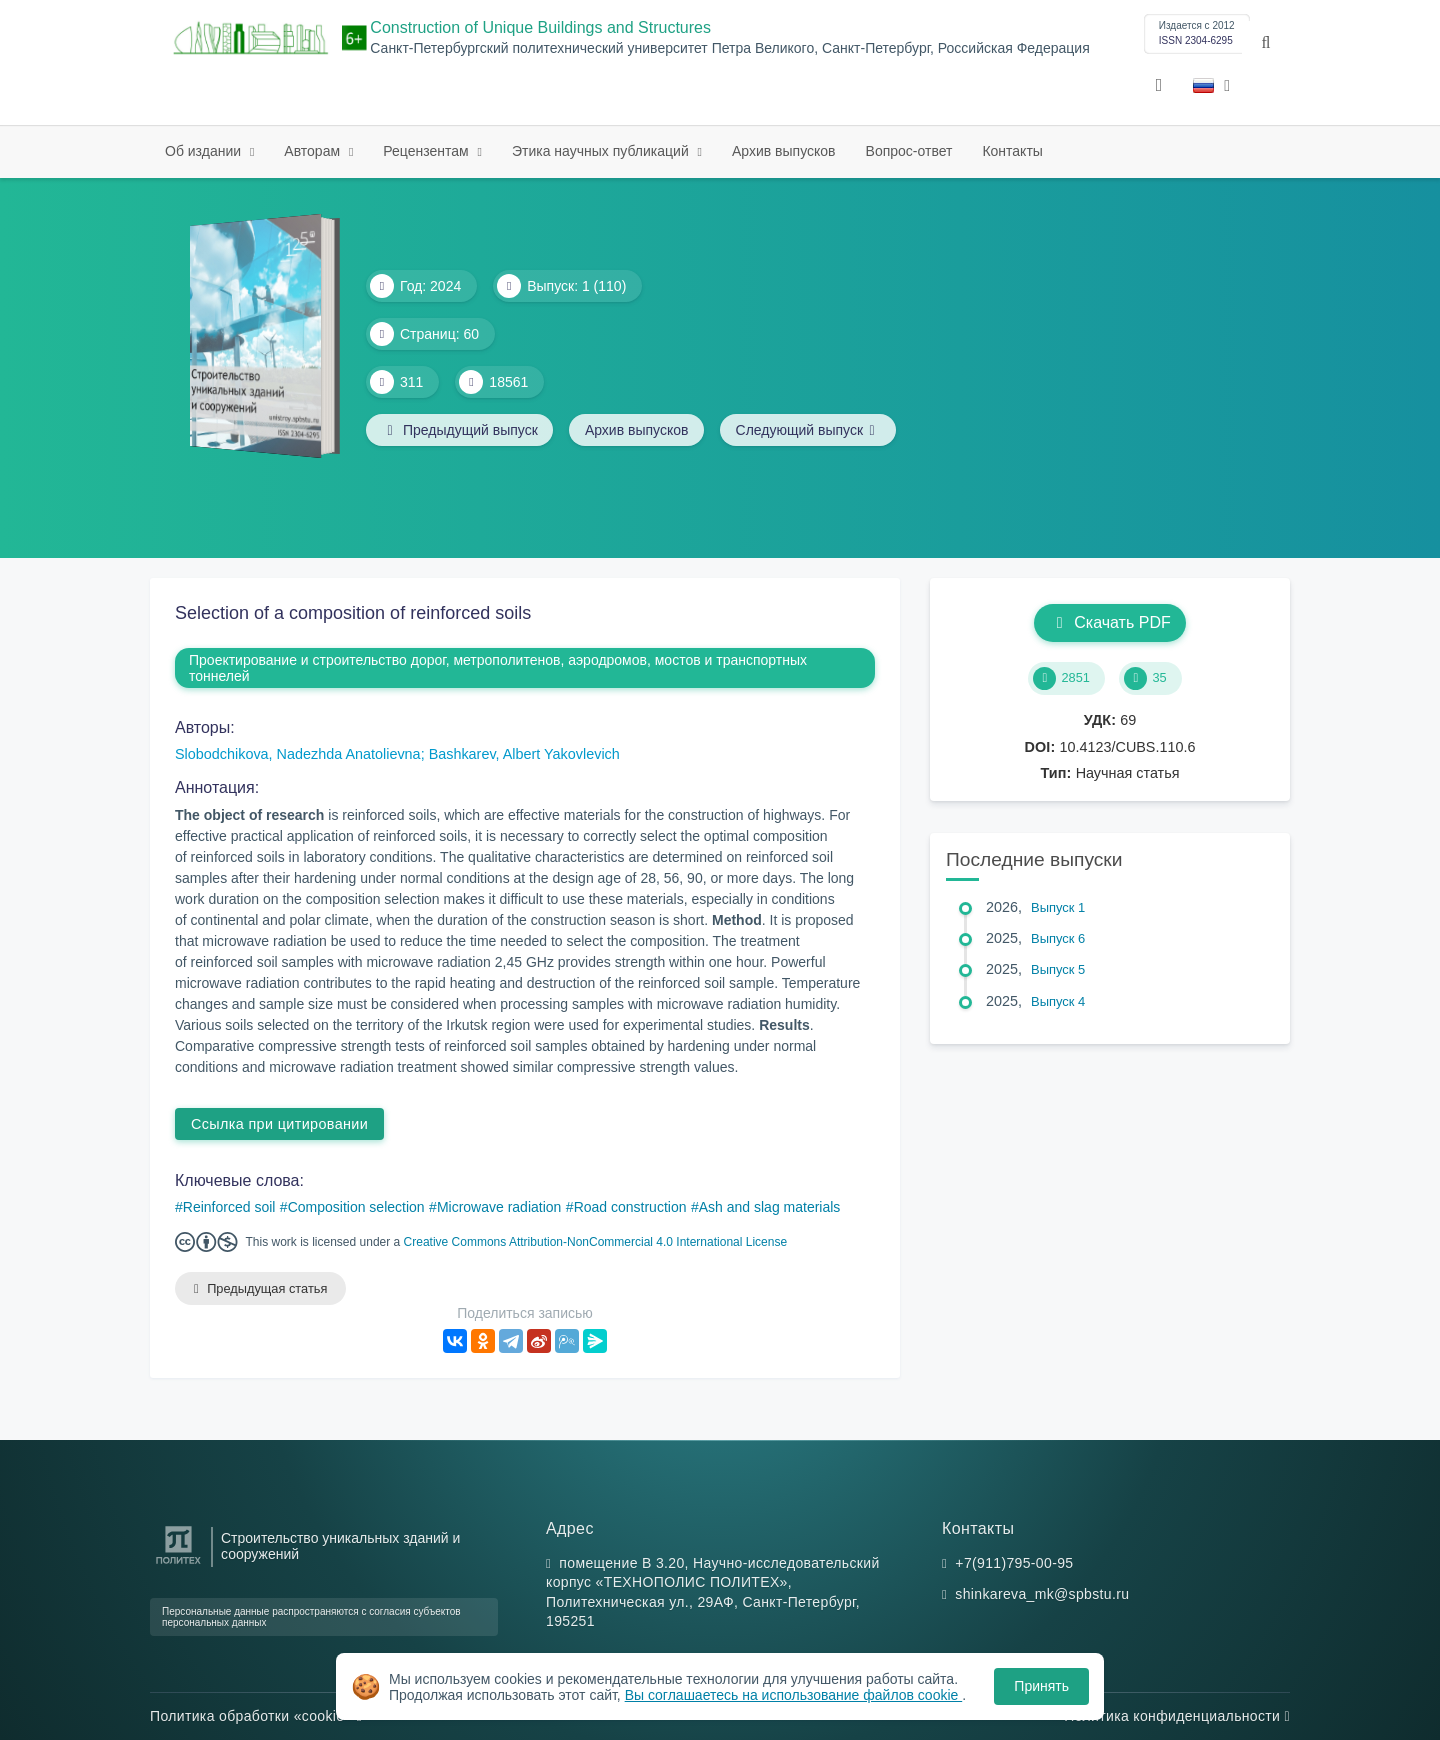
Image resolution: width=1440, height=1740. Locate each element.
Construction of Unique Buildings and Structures (540, 27)
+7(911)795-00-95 (1014, 1563)
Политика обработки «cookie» (256, 1716)
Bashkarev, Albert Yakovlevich (524, 754)
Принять (1041, 1686)
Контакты (1012, 151)
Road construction (630, 1207)
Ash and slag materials (770, 1207)
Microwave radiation (499, 1207)
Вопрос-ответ (909, 151)
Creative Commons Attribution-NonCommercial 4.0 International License (596, 1242)
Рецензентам (427, 151)
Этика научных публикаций (602, 151)
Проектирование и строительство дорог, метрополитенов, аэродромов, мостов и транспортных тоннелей (498, 668)
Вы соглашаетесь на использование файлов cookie (794, 1695)
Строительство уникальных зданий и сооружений (340, 1546)
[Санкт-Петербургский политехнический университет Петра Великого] (178, 1564)
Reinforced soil (229, 1207)
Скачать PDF (1109, 622)
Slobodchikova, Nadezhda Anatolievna (298, 754)
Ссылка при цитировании (279, 1124)
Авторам (314, 151)
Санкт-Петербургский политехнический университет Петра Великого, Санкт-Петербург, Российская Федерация (729, 48)
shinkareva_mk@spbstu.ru (1042, 1595)
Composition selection (356, 1207)
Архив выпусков (784, 151)
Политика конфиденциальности (1177, 1716)
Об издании (205, 151)
